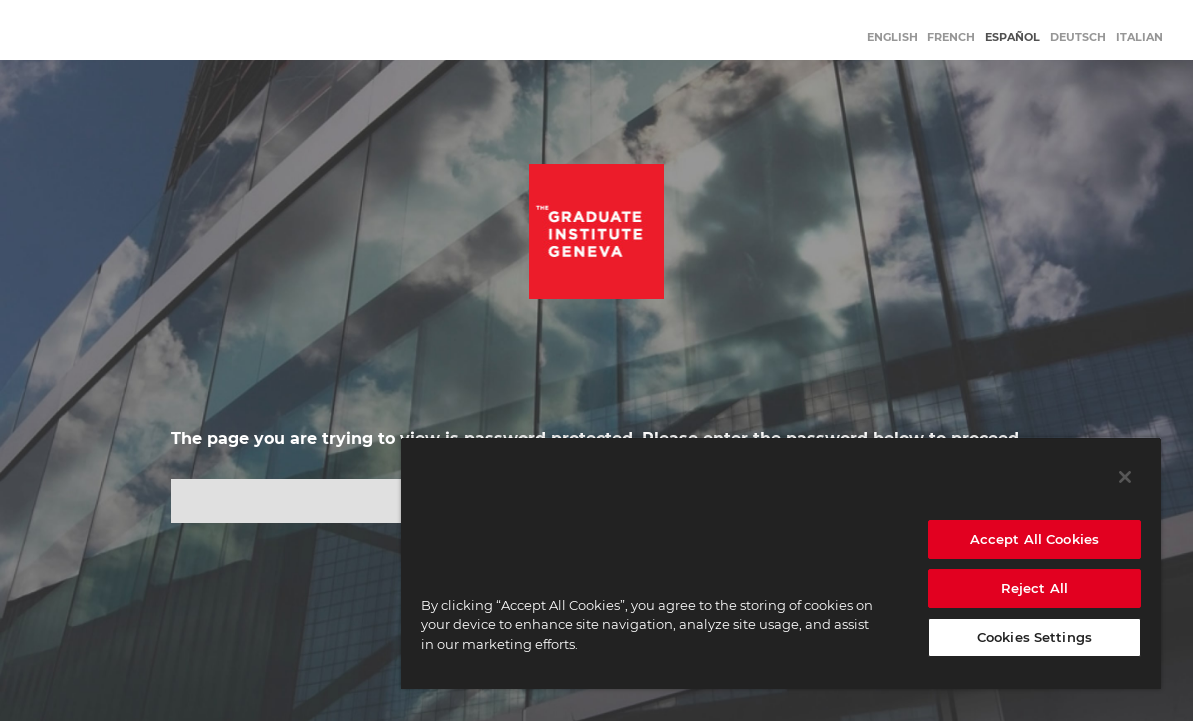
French (951, 37)
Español (1012, 37)
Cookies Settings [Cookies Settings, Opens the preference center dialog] (1034, 637)
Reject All (1034, 588)
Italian (1139, 37)
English (892, 37)
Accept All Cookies (1034, 539)
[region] (781, 563)
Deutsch (1078, 37)
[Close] (1125, 477)
